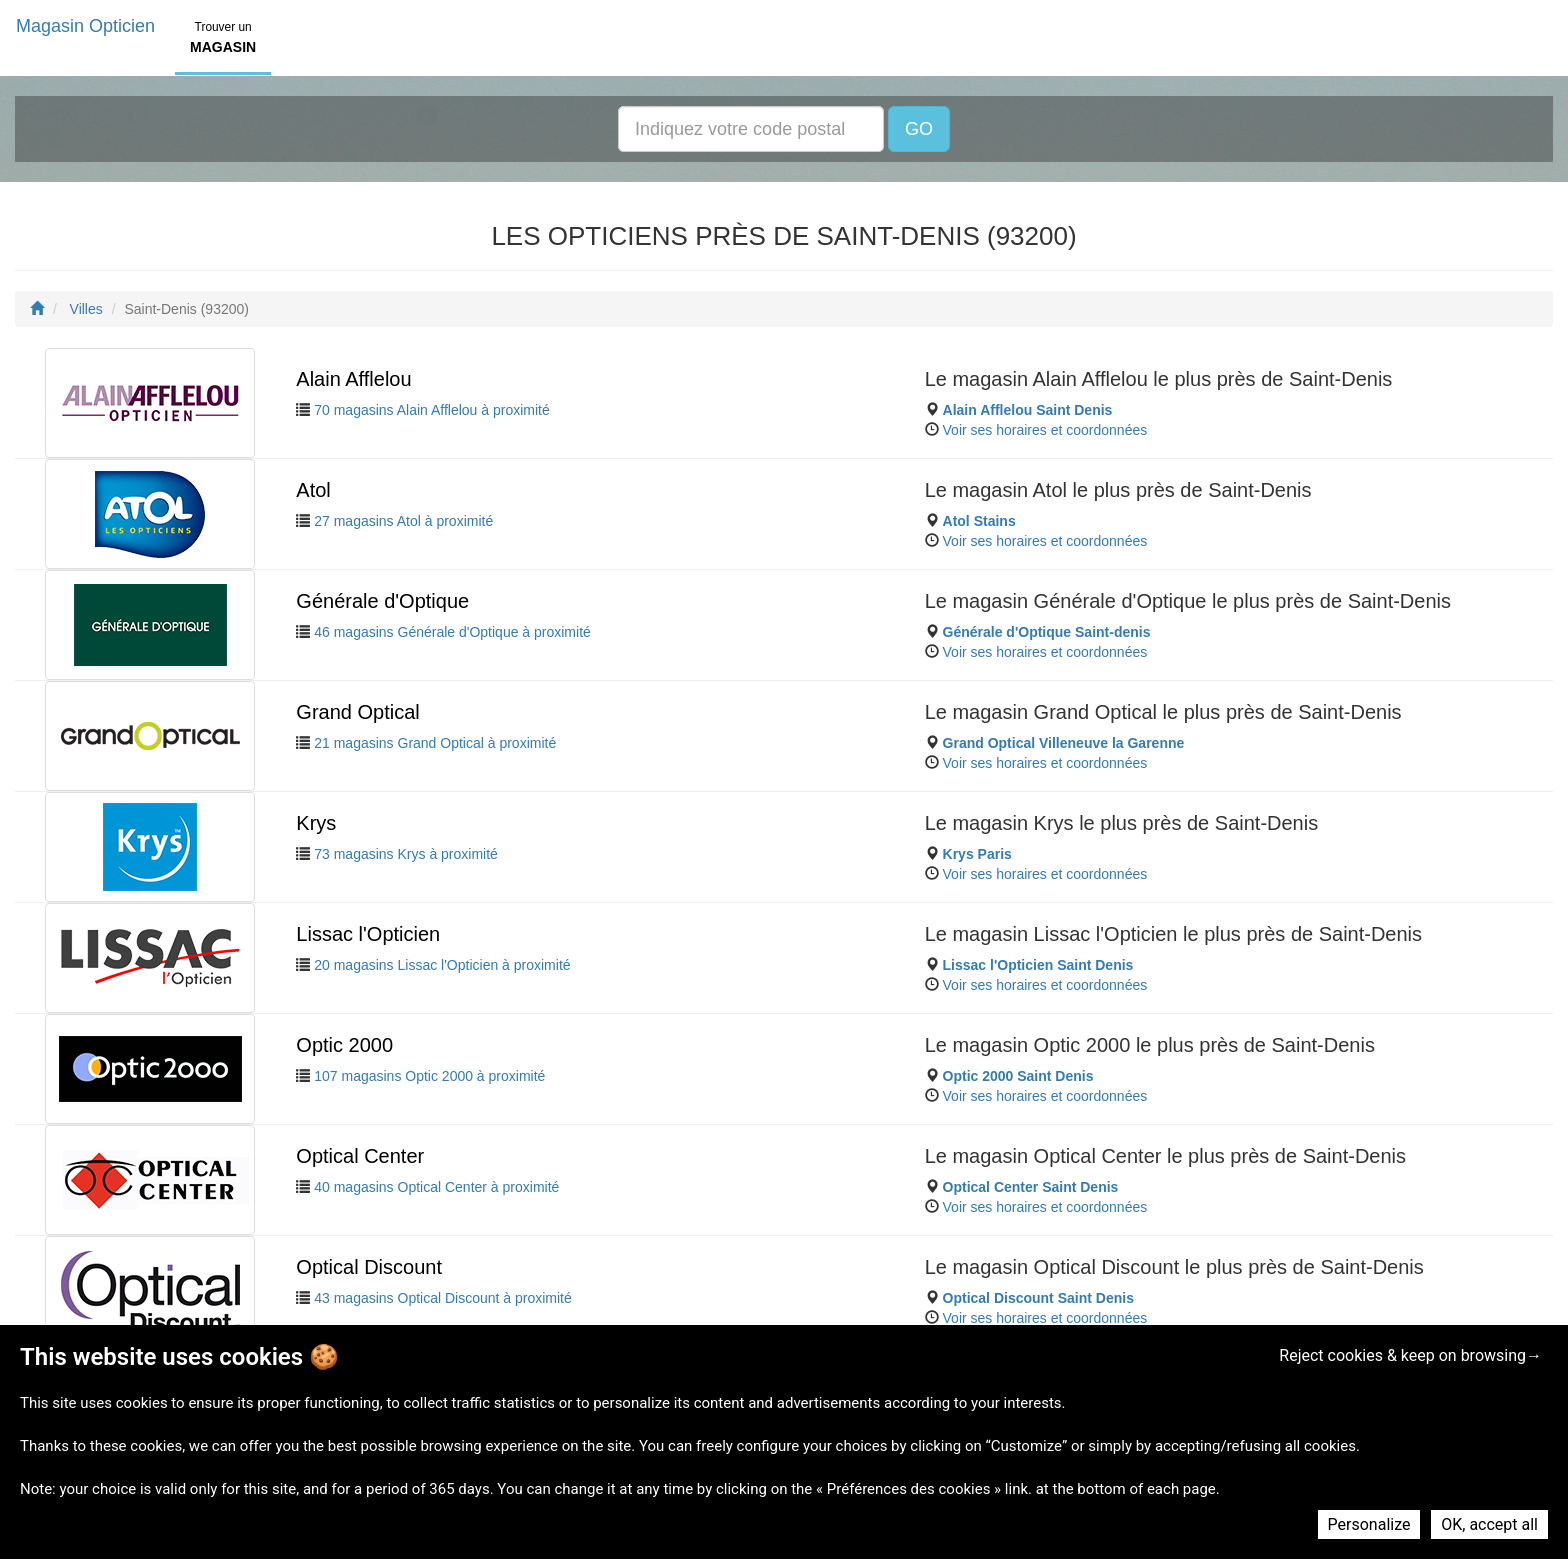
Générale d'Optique (382, 601)
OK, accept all (1489, 1524)
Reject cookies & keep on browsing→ (1410, 1355)
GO (919, 129)
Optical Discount (369, 1267)
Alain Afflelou (353, 379)
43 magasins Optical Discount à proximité (443, 1298)
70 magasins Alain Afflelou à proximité (432, 410)
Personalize (1369, 1524)
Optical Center (360, 1156)
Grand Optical (357, 712)
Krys (316, 823)
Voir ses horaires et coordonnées (1045, 430)
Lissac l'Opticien (368, 934)
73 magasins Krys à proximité (406, 854)
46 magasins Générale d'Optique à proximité (452, 632)
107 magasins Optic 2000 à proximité (429, 1076)
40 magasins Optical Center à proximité (436, 1187)
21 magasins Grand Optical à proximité (435, 743)
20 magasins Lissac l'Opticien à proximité (442, 965)
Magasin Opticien (85, 26)
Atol (313, 490)
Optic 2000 (344, 1045)
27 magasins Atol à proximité (403, 521)
